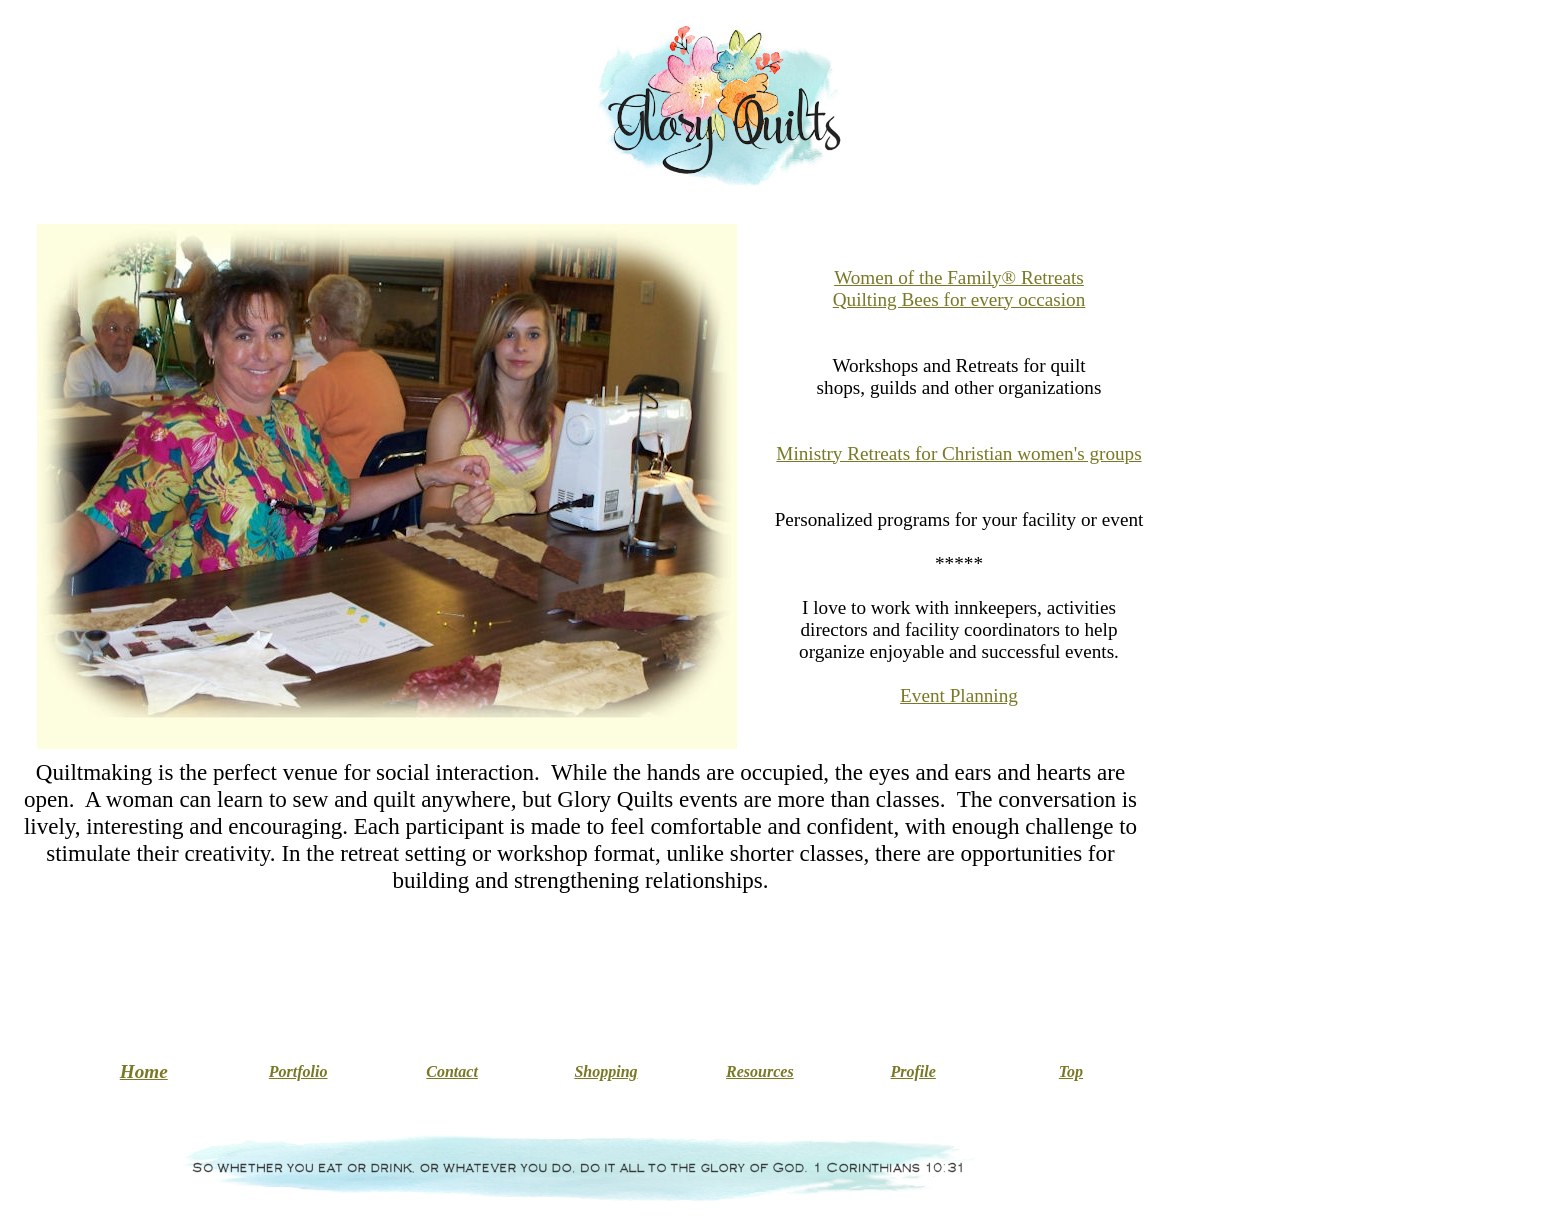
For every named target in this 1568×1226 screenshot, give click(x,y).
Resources (760, 1071)
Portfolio (298, 1071)
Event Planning (959, 695)
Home (144, 1071)
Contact (452, 1071)
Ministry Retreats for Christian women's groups (958, 453)
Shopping (605, 1071)
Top (1071, 1071)
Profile (913, 1071)
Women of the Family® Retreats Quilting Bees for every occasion (959, 288)
